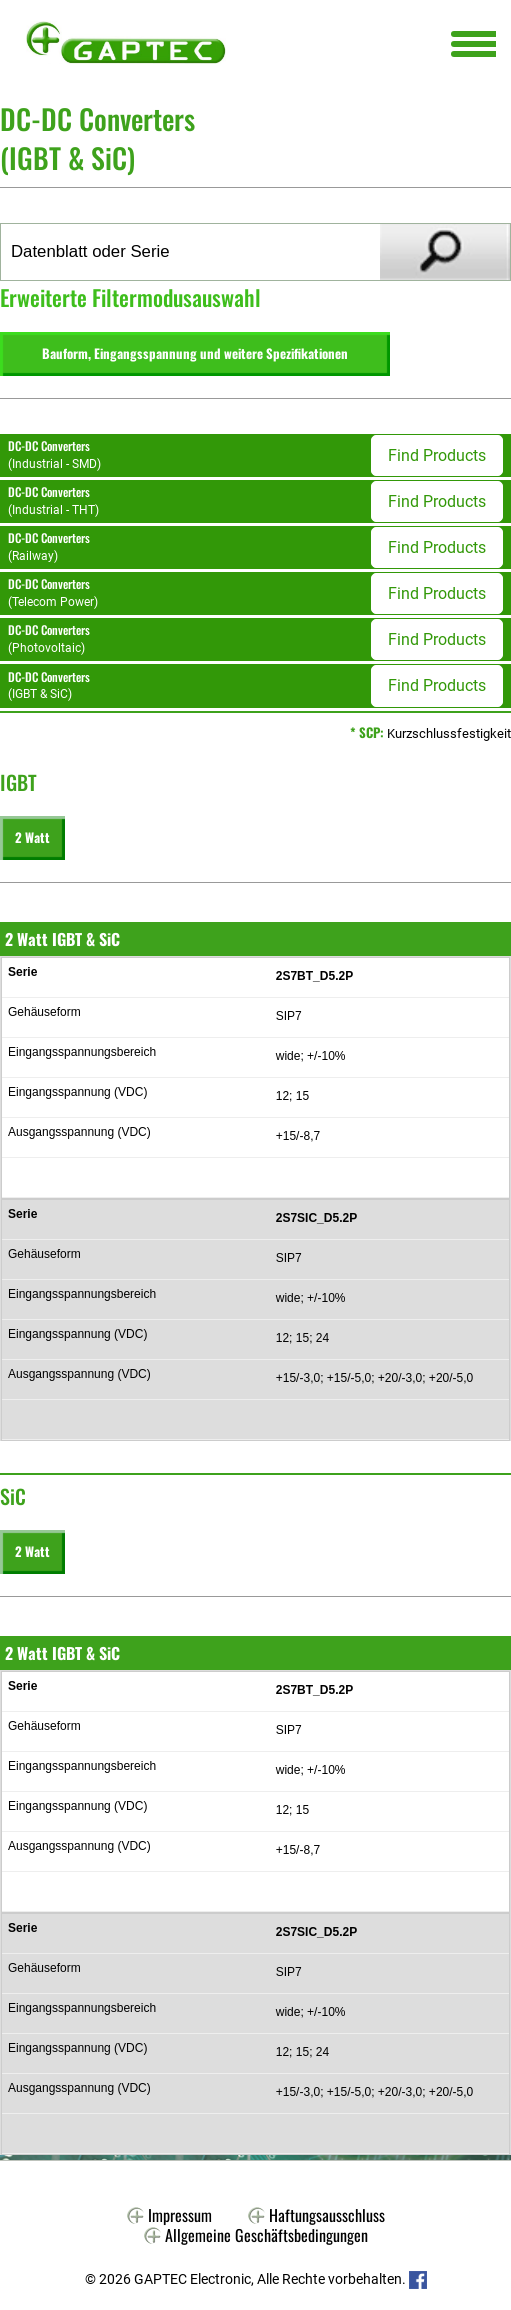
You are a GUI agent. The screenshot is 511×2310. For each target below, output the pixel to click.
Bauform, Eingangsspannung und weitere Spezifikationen (195, 353)
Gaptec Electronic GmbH (126, 42)
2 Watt (32, 837)
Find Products (437, 455)
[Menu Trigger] (473, 42)
